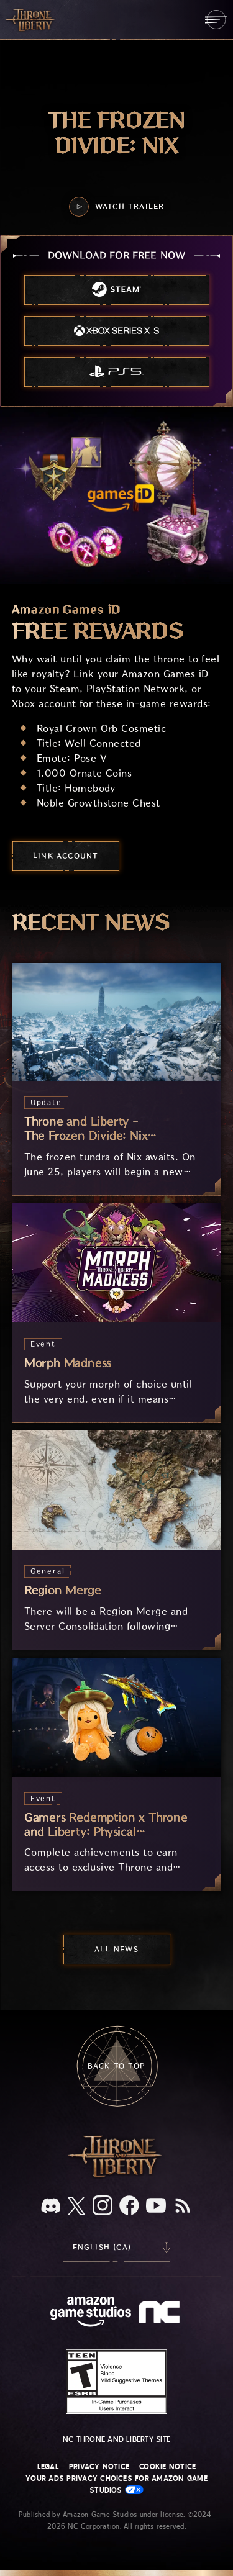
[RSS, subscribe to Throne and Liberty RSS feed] (182, 2206)
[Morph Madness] (117, 1312)
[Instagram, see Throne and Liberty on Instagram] (102, 2206)
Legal (48, 2466)
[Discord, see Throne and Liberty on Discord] (51, 2207)
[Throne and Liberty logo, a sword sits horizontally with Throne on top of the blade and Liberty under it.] (117, 2176)
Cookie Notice (167, 2466)
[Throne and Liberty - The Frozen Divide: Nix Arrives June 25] (117, 1079)
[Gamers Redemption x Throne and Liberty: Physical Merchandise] (117, 1774)
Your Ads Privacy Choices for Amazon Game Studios (116, 2484)
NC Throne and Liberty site (116, 2439)
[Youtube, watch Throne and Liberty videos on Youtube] (156, 2206)
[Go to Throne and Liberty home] (31, 19)
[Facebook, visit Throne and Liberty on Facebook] (129, 2206)
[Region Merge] (117, 1540)
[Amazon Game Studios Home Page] (90, 2313)
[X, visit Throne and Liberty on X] (76, 2207)
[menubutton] (216, 19)
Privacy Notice (99, 2466)
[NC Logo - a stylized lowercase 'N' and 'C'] (161, 2313)
